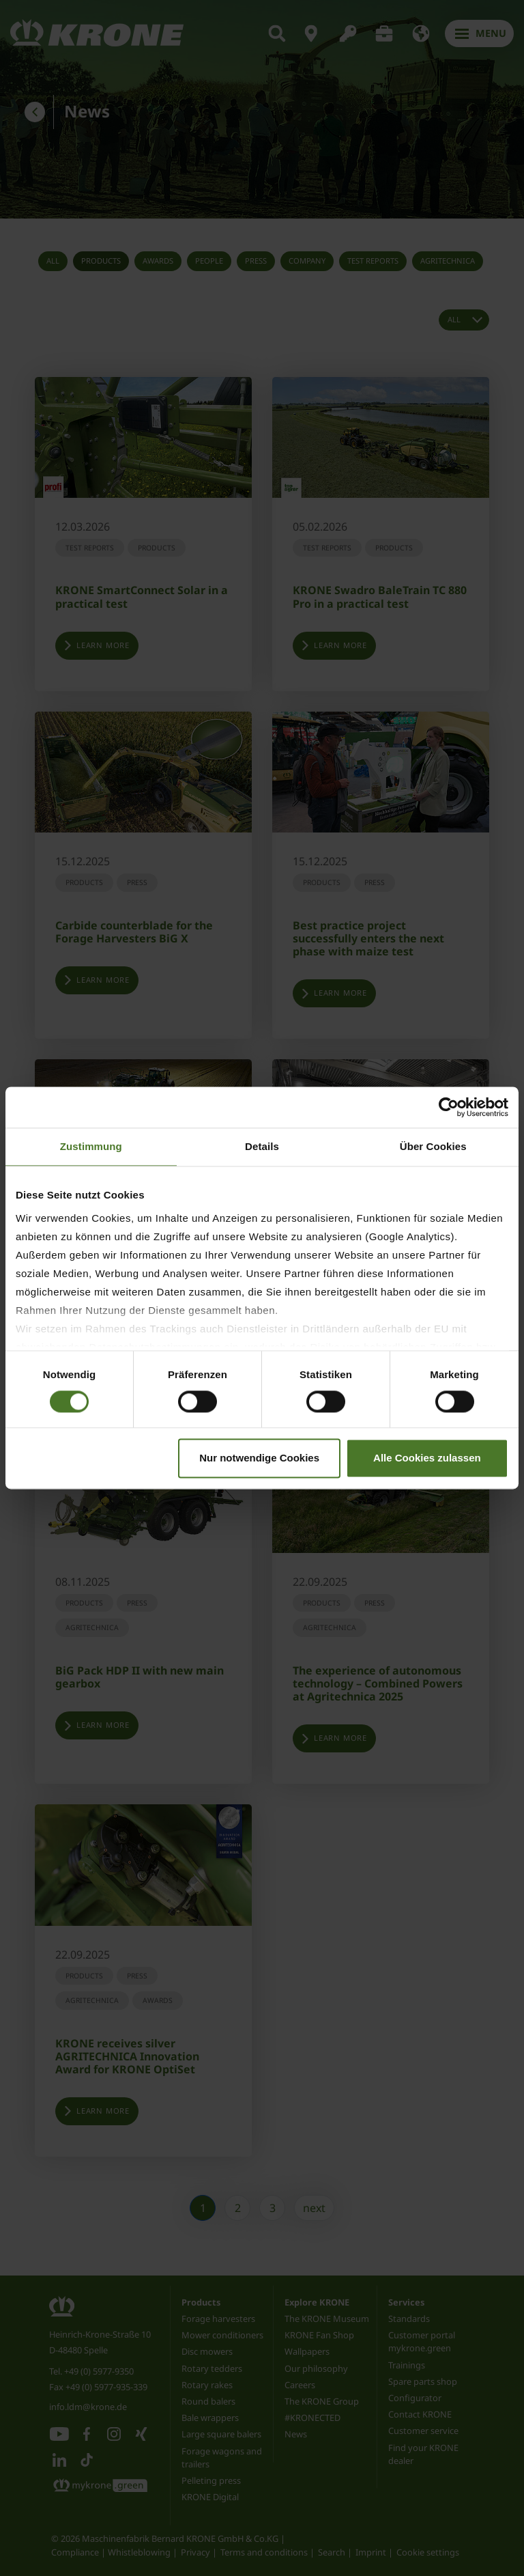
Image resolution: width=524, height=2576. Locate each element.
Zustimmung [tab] (91, 1146)
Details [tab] (262, 1146)
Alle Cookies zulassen (427, 1458)
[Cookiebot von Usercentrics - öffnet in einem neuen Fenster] (448, 1107)
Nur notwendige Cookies (259, 1458)
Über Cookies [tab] (433, 1146)
